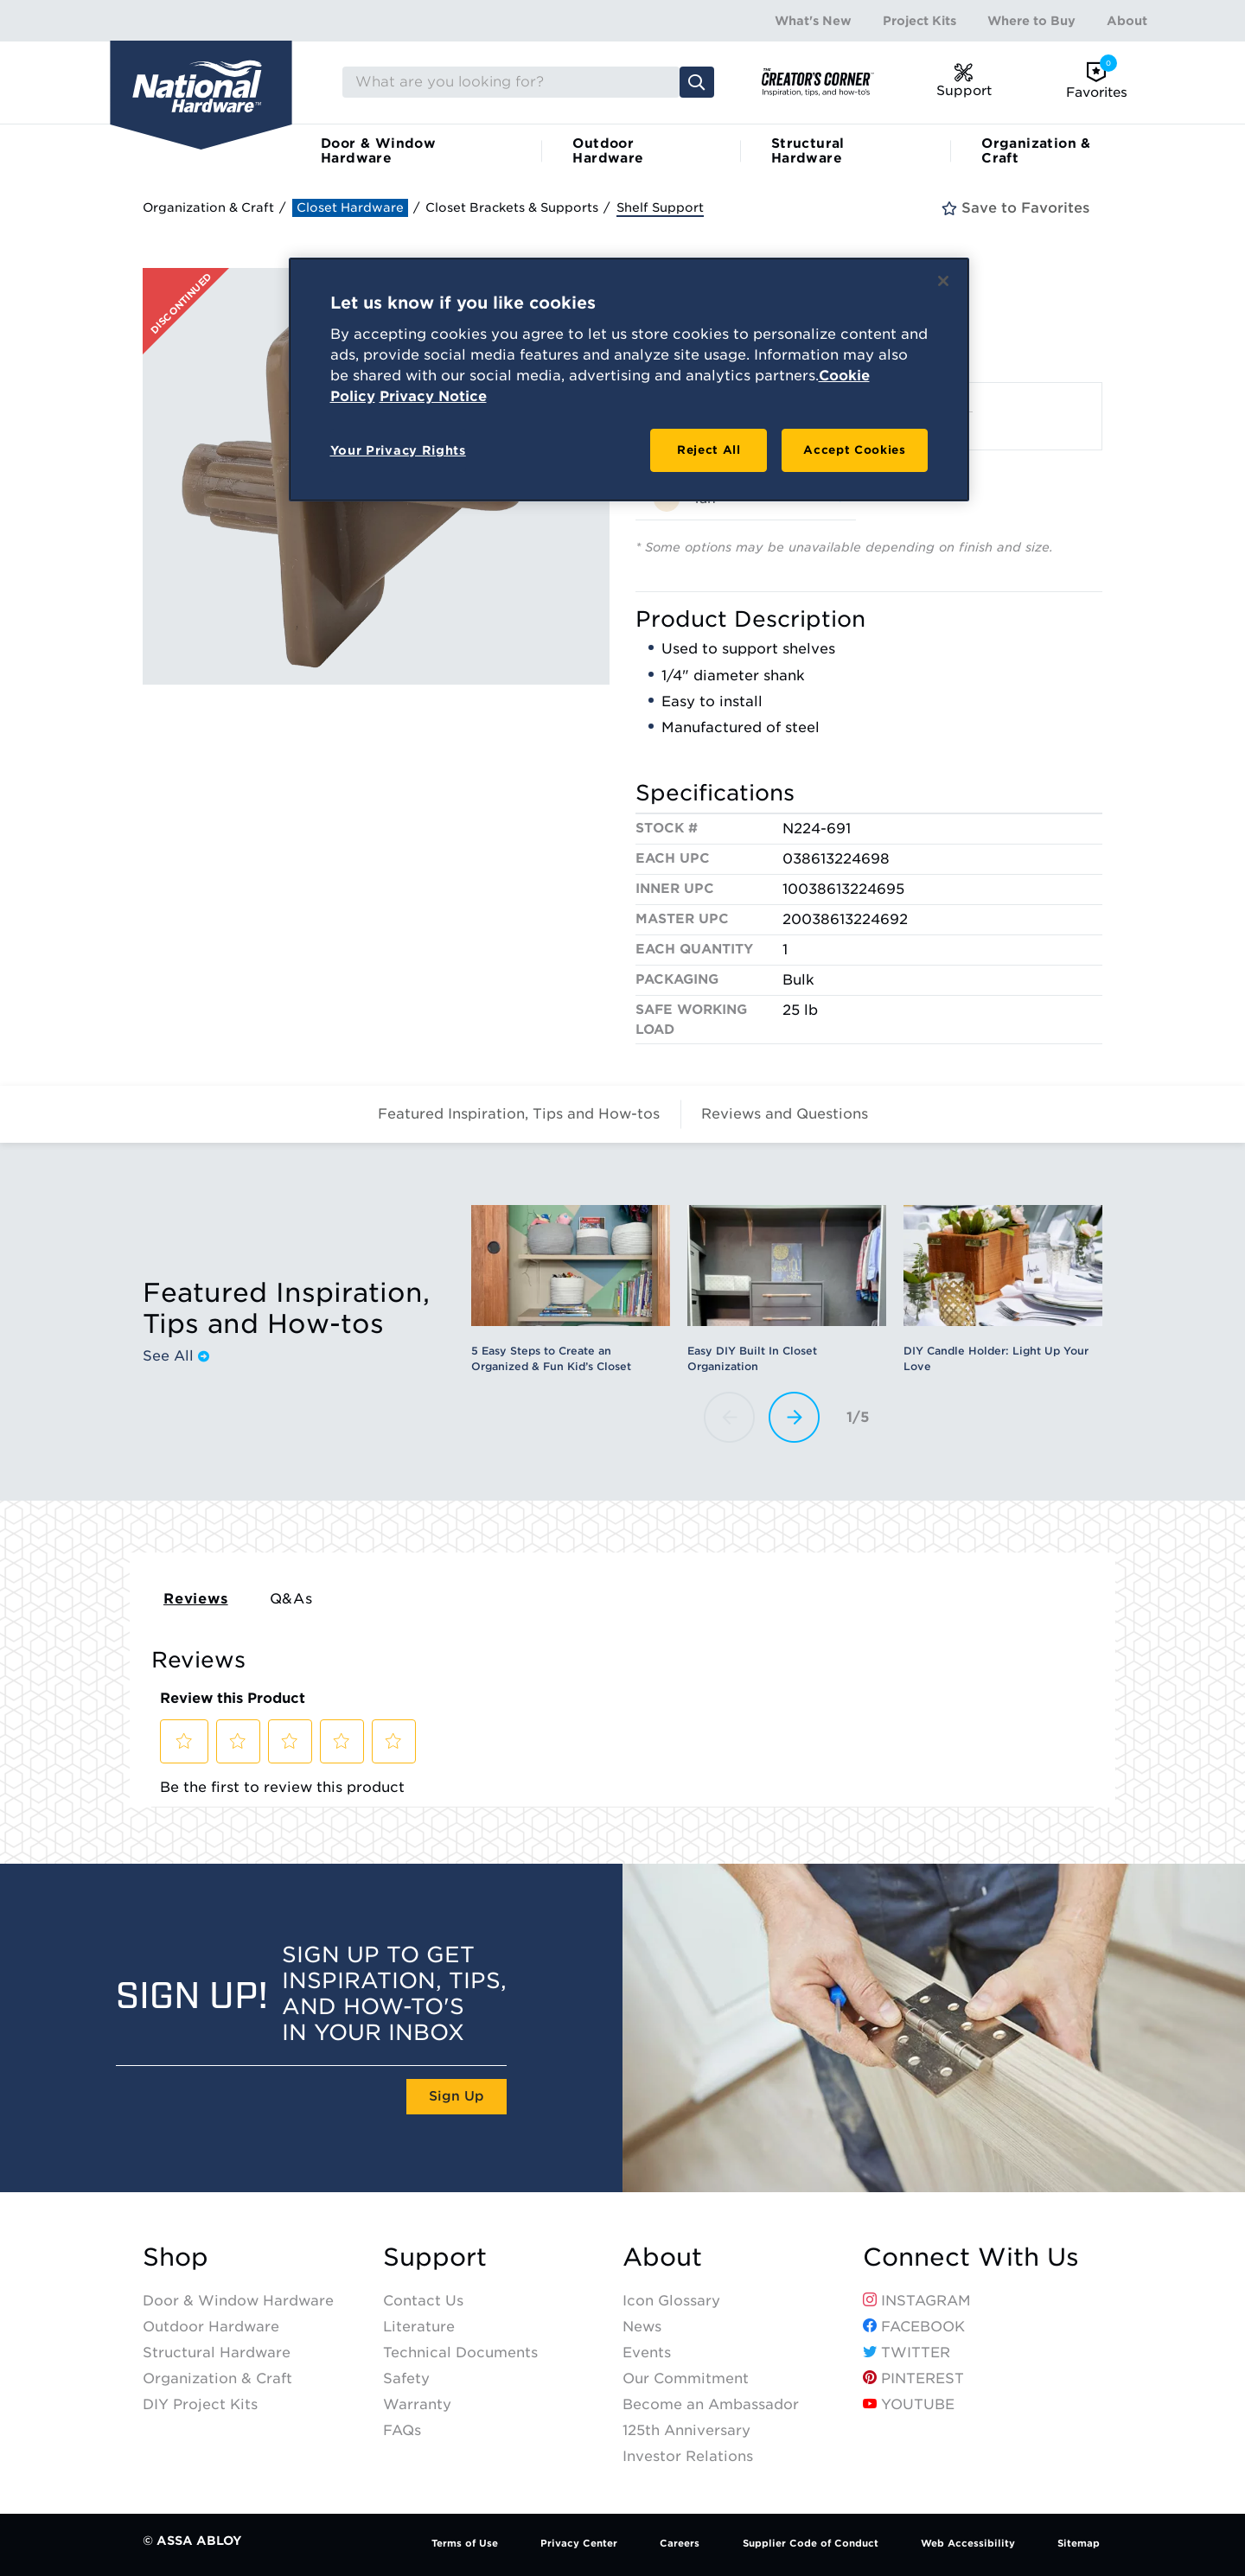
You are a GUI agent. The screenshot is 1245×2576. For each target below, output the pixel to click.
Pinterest (913, 2378)
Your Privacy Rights (398, 450)
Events (646, 2352)
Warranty (417, 2404)
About (1127, 21)
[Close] (943, 281)
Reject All (709, 449)
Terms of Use (464, 2543)
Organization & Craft (1036, 151)
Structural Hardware (808, 151)
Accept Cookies (854, 449)
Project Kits (919, 21)
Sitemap (1078, 2543)
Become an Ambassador (710, 2404)
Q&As (291, 1599)
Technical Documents (460, 2352)
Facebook (914, 2326)
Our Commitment (685, 2378)
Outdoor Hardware (607, 151)
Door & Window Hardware (378, 151)
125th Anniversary (686, 2430)
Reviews (195, 1599)
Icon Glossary (671, 2300)
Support (435, 2257)
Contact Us (423, 2300)
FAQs (402, 2430)
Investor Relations (687, 2456)
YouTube (908, 2404)
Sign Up (456, 2096)
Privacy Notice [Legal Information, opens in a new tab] (433, 396)
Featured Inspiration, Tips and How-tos (519, 1114)
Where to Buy (1031, 21)
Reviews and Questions (784, 1114)
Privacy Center (578, 2543)
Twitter (906, 2352)
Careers (679, 2543)
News (641, 2326)
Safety (406, 2378)
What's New (813, 21)
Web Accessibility (968, 2543)
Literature (419, 2326)
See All (176, 1356)
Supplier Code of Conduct (810, 2543)
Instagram (917, 2300)
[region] (629, 379)
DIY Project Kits (200, 2404)
